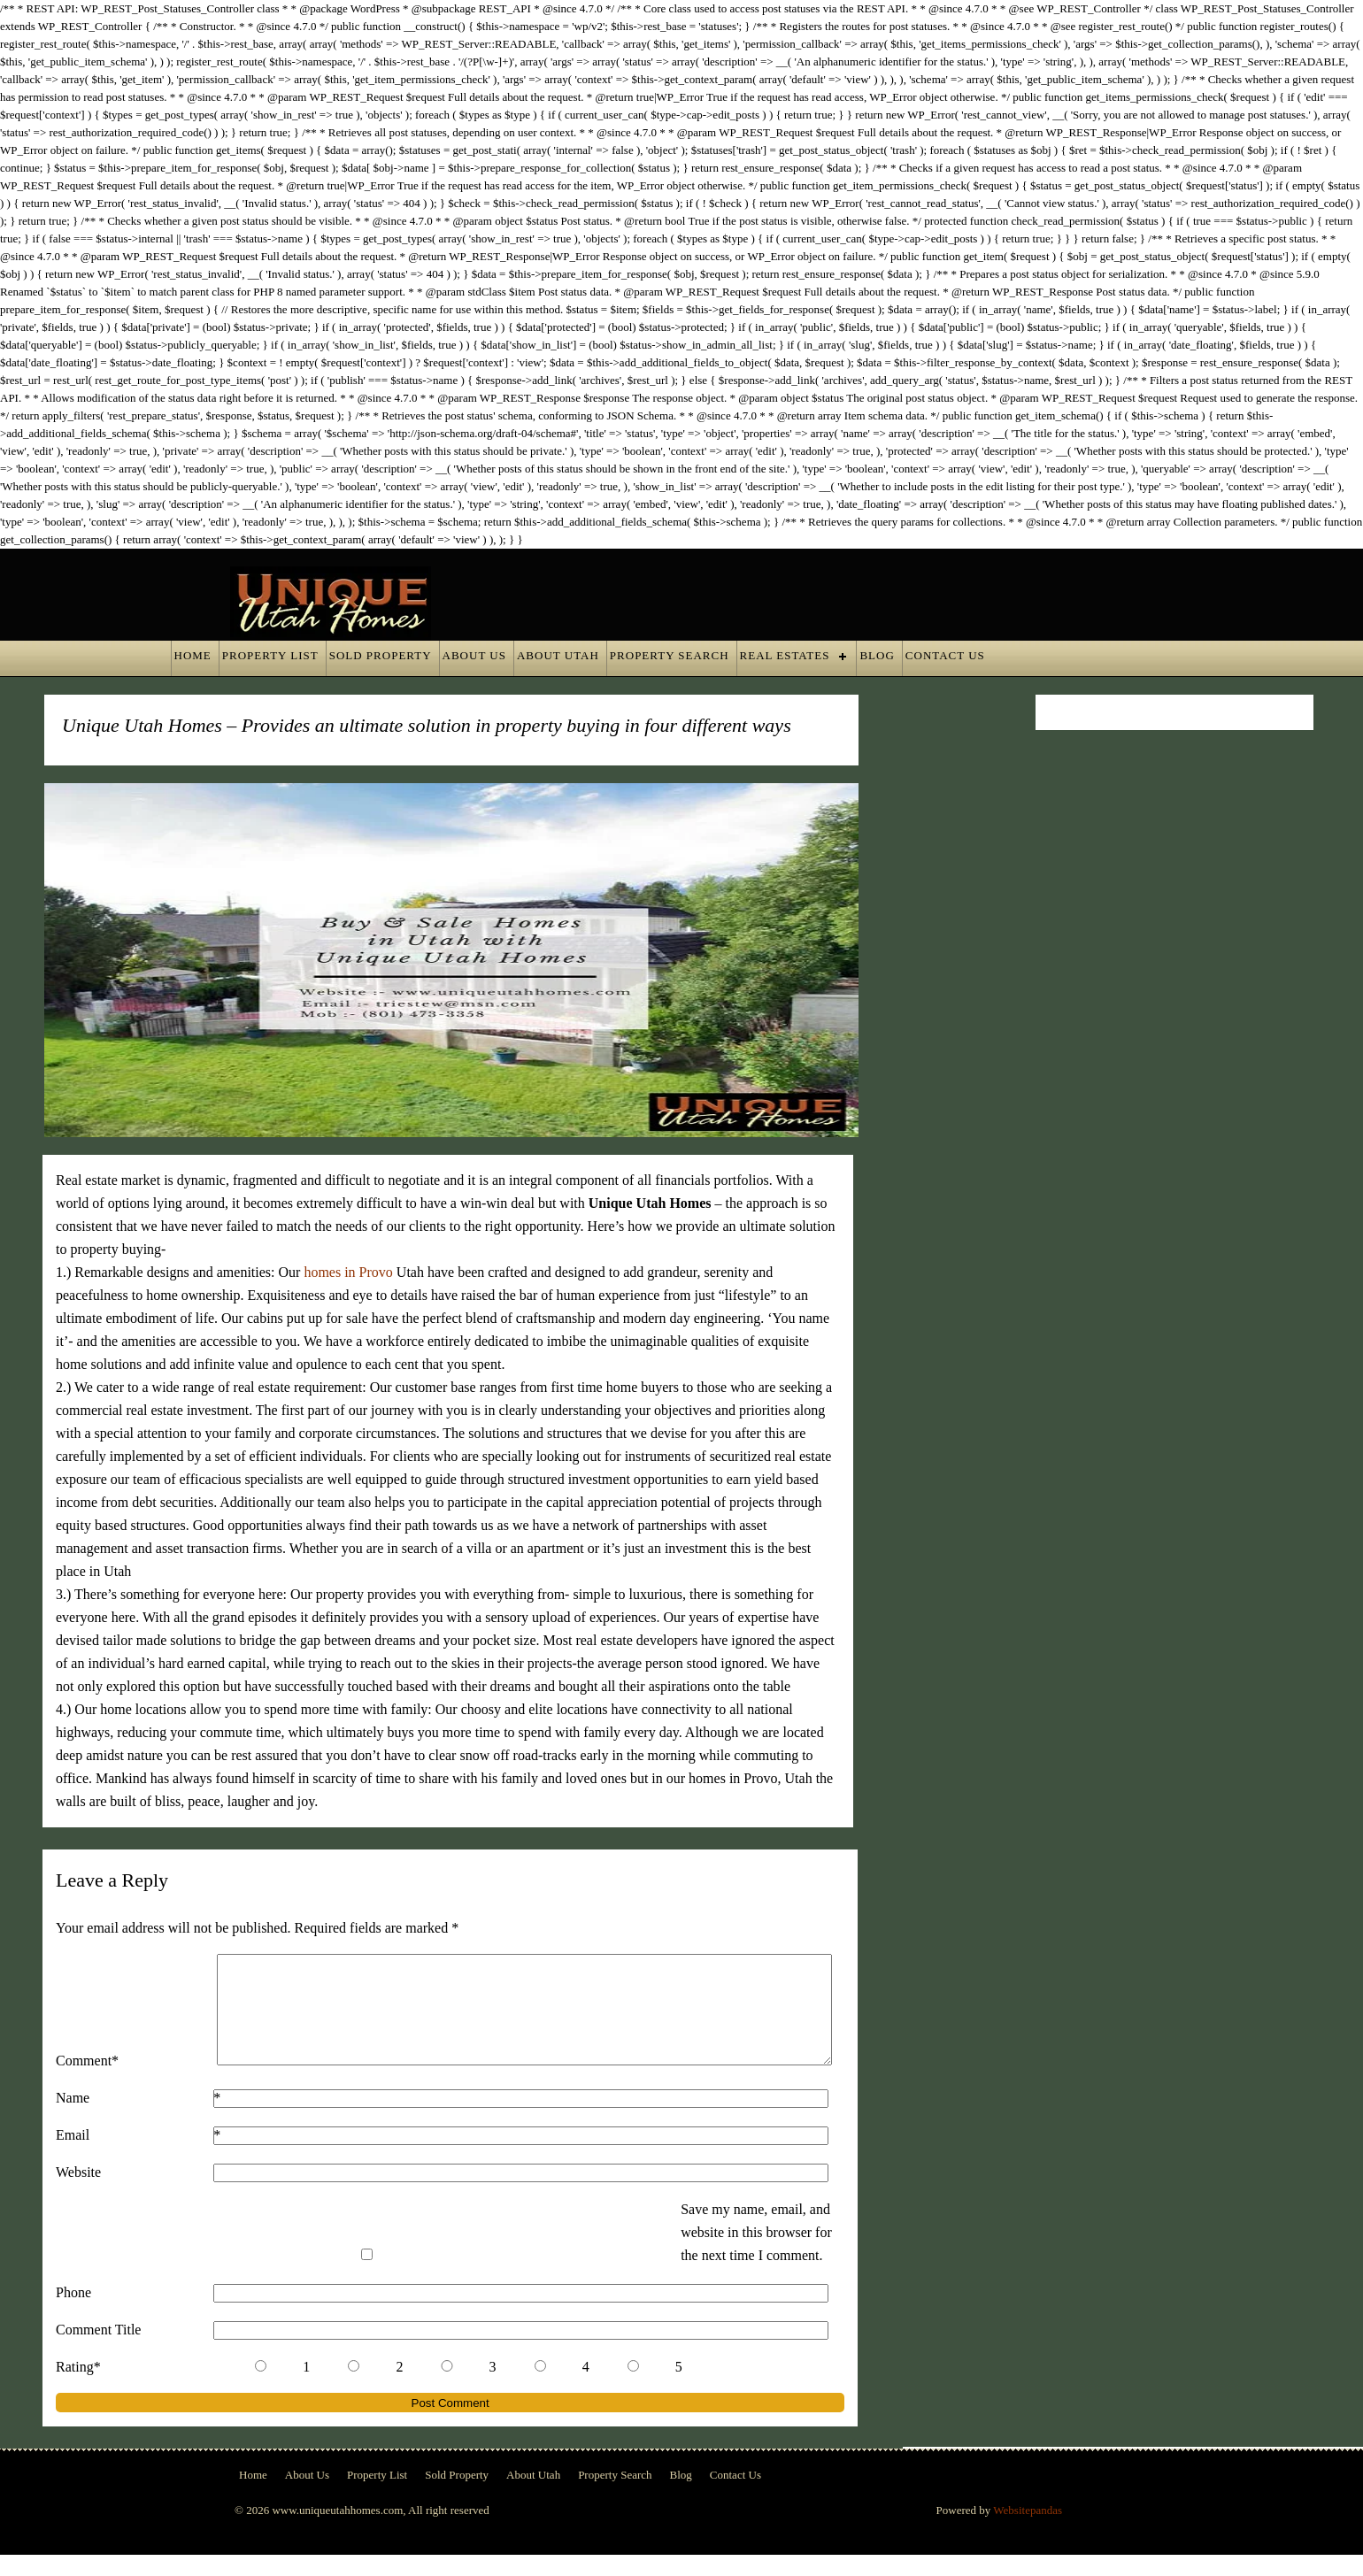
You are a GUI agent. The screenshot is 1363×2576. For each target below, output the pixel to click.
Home (193, 655)
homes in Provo (348, 1272)
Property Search (669, 655)
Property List (270, 655)
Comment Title (98, 2350)
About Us (474, 655)
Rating (115, 2388)
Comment (124, 2082)
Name (72, 2118)
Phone (73, 2313)
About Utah (558, 655)
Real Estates (785, 655)
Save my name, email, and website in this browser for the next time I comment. (756, 2253)
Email (72, 2156)
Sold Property (380, 655)
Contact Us (945, 655)
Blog (876, 655)
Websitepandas (1027, 2531)
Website (78, 2193)
